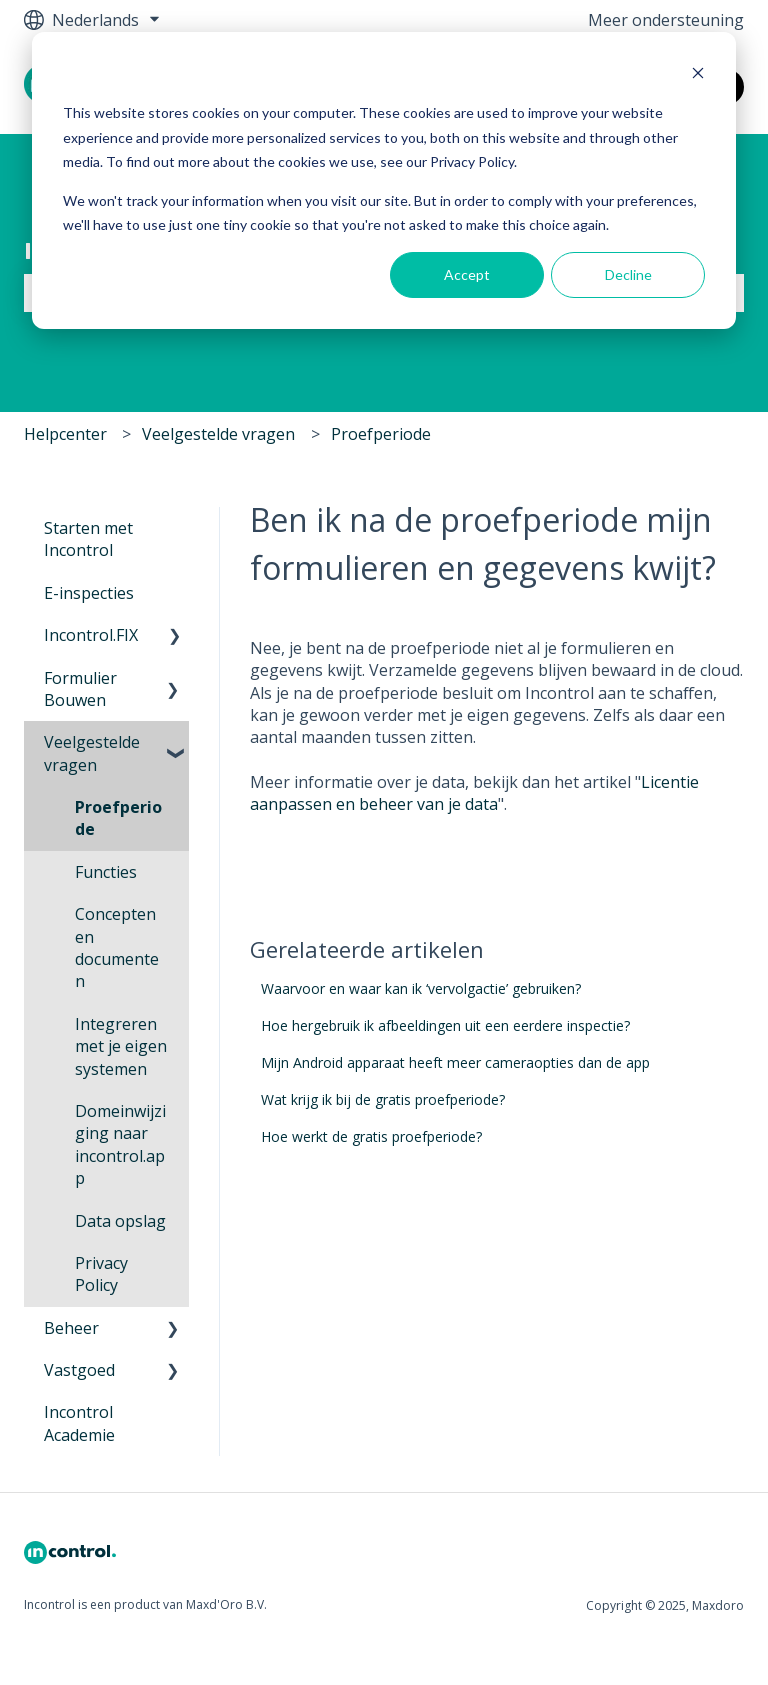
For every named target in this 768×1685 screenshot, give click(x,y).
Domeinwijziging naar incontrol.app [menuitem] (120, 1144)
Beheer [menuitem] (71, 1328)
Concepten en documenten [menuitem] (117, 947)
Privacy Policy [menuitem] (101, 1274)
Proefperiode (381, 434)
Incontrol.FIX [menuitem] (91, 635)
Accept (467, 274)
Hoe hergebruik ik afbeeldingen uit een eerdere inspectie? (445, 1025)
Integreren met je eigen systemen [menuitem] (121, 1046)
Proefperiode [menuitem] (118, 818)
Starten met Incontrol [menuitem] (88, 539)
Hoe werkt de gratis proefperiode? (371, 1136)
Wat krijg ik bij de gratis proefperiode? (383, 1099)
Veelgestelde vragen (218, 434)
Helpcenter (65, 434)
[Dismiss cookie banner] (698, 75)
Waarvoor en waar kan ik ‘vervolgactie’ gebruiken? (421, 988)
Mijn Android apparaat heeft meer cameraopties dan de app (455, 1062)
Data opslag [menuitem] (120, 1221)
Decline (628, 274)
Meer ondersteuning (666, 20)
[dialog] (384, 180)
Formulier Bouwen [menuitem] (80, 689)
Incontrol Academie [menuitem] (79, 1423)
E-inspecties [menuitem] (89, 593)
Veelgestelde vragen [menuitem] (92, 753)
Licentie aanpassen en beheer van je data (474, 793)
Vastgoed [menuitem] (79, 1370)
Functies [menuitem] (106, 872)
